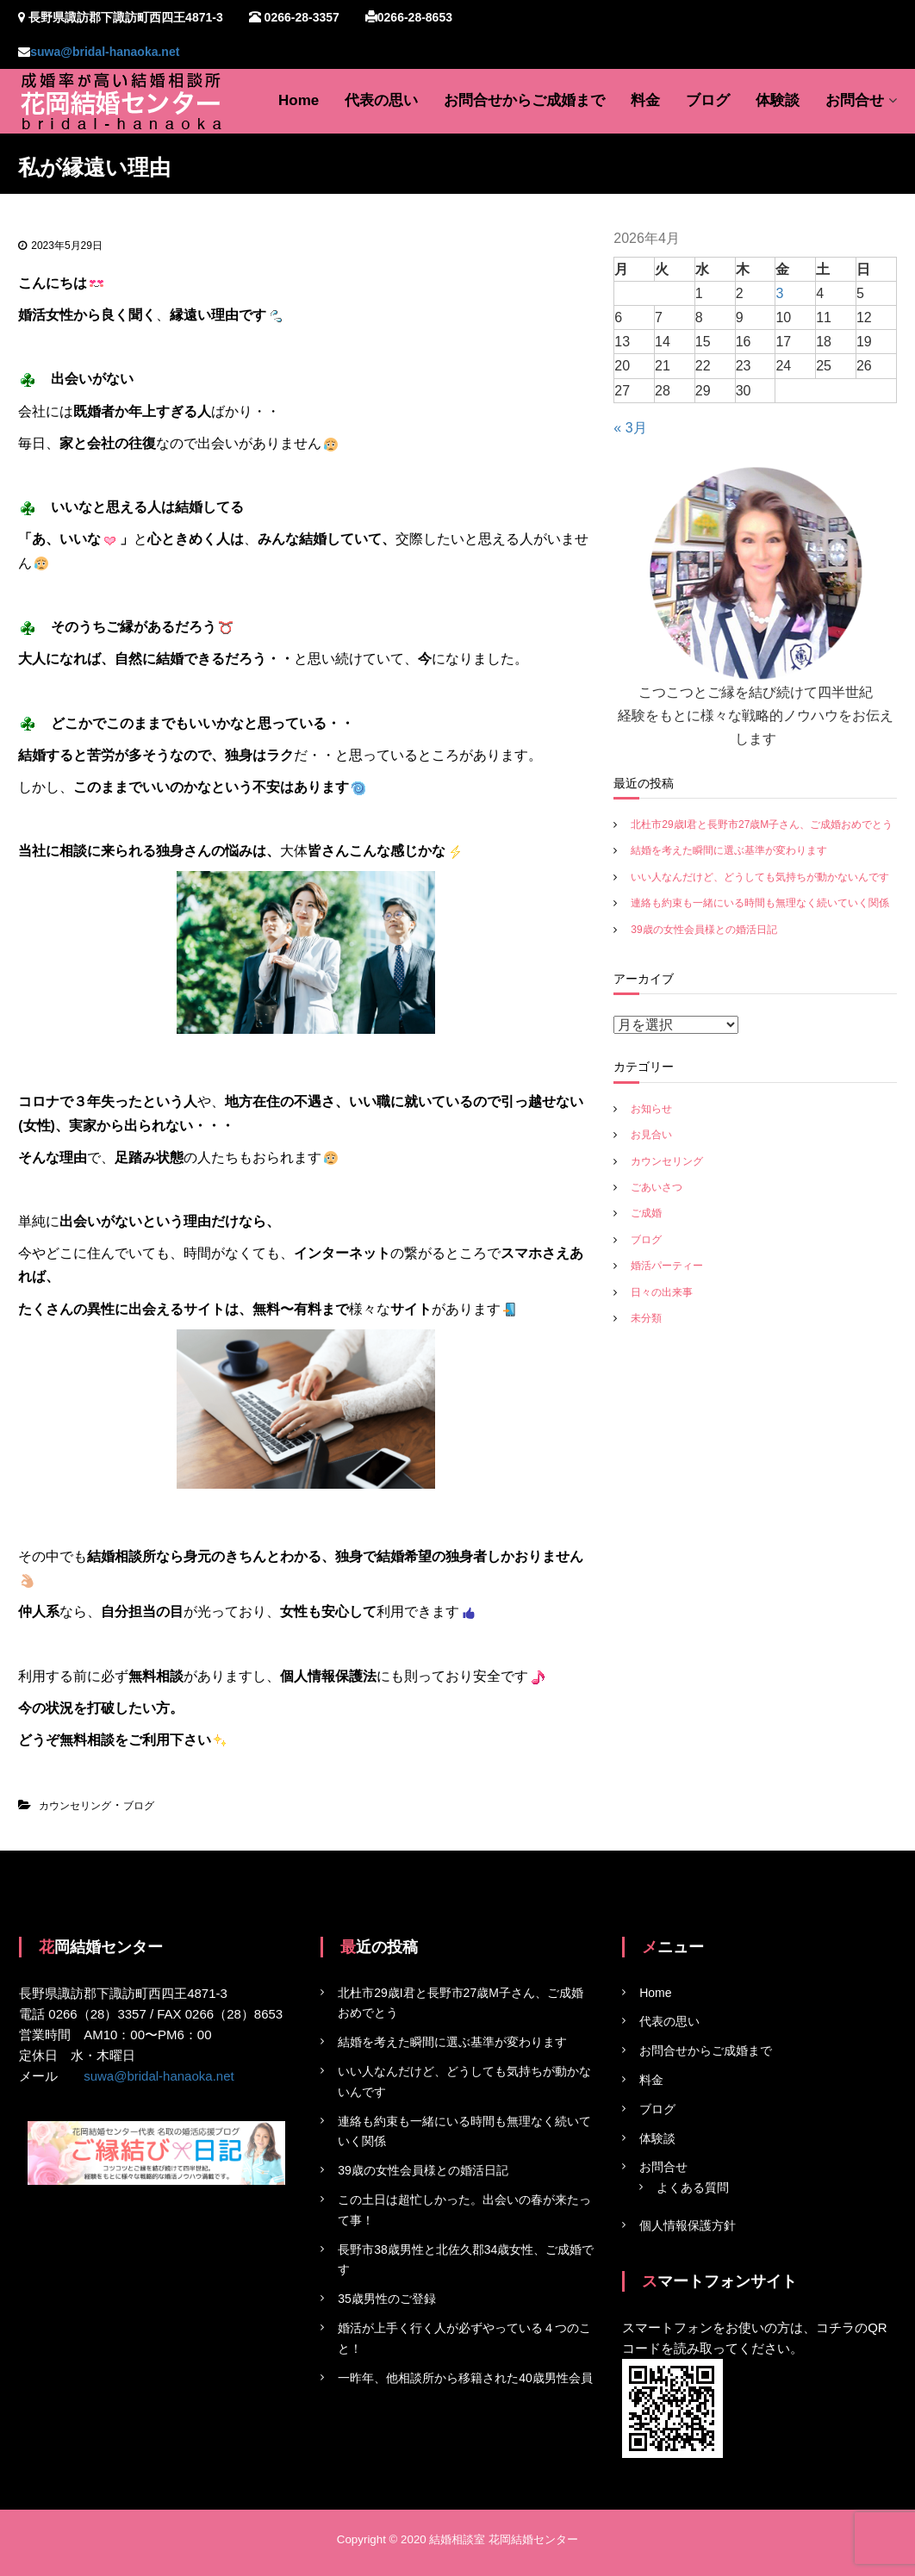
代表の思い (381, 100)
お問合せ (854, 100)
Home (298, 100)
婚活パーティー (667, 1266)
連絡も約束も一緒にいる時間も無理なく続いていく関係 (760, 903)
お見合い (651, 1135)
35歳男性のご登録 (387, 2299)
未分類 (646, 1318)
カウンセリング (75, 1806)
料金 (645, 100)
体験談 (778, 100)
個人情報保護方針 (687, 2225)
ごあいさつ (656, 1187)
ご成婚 (646, 1213)
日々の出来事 (662, 1292)
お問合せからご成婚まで (524, 100)
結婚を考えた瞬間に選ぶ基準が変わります (729, 850)
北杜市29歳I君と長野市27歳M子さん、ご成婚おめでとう (762, 824)
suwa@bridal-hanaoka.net (104, 52)
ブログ (708, 100)
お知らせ (651, 1109)
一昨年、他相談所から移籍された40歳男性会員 (465, 2378)
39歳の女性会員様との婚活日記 (703, 930)
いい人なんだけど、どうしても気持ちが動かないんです (760, 877)
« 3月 (629, 427)
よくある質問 (693, 2188)
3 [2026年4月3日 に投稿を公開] (779, 293)
